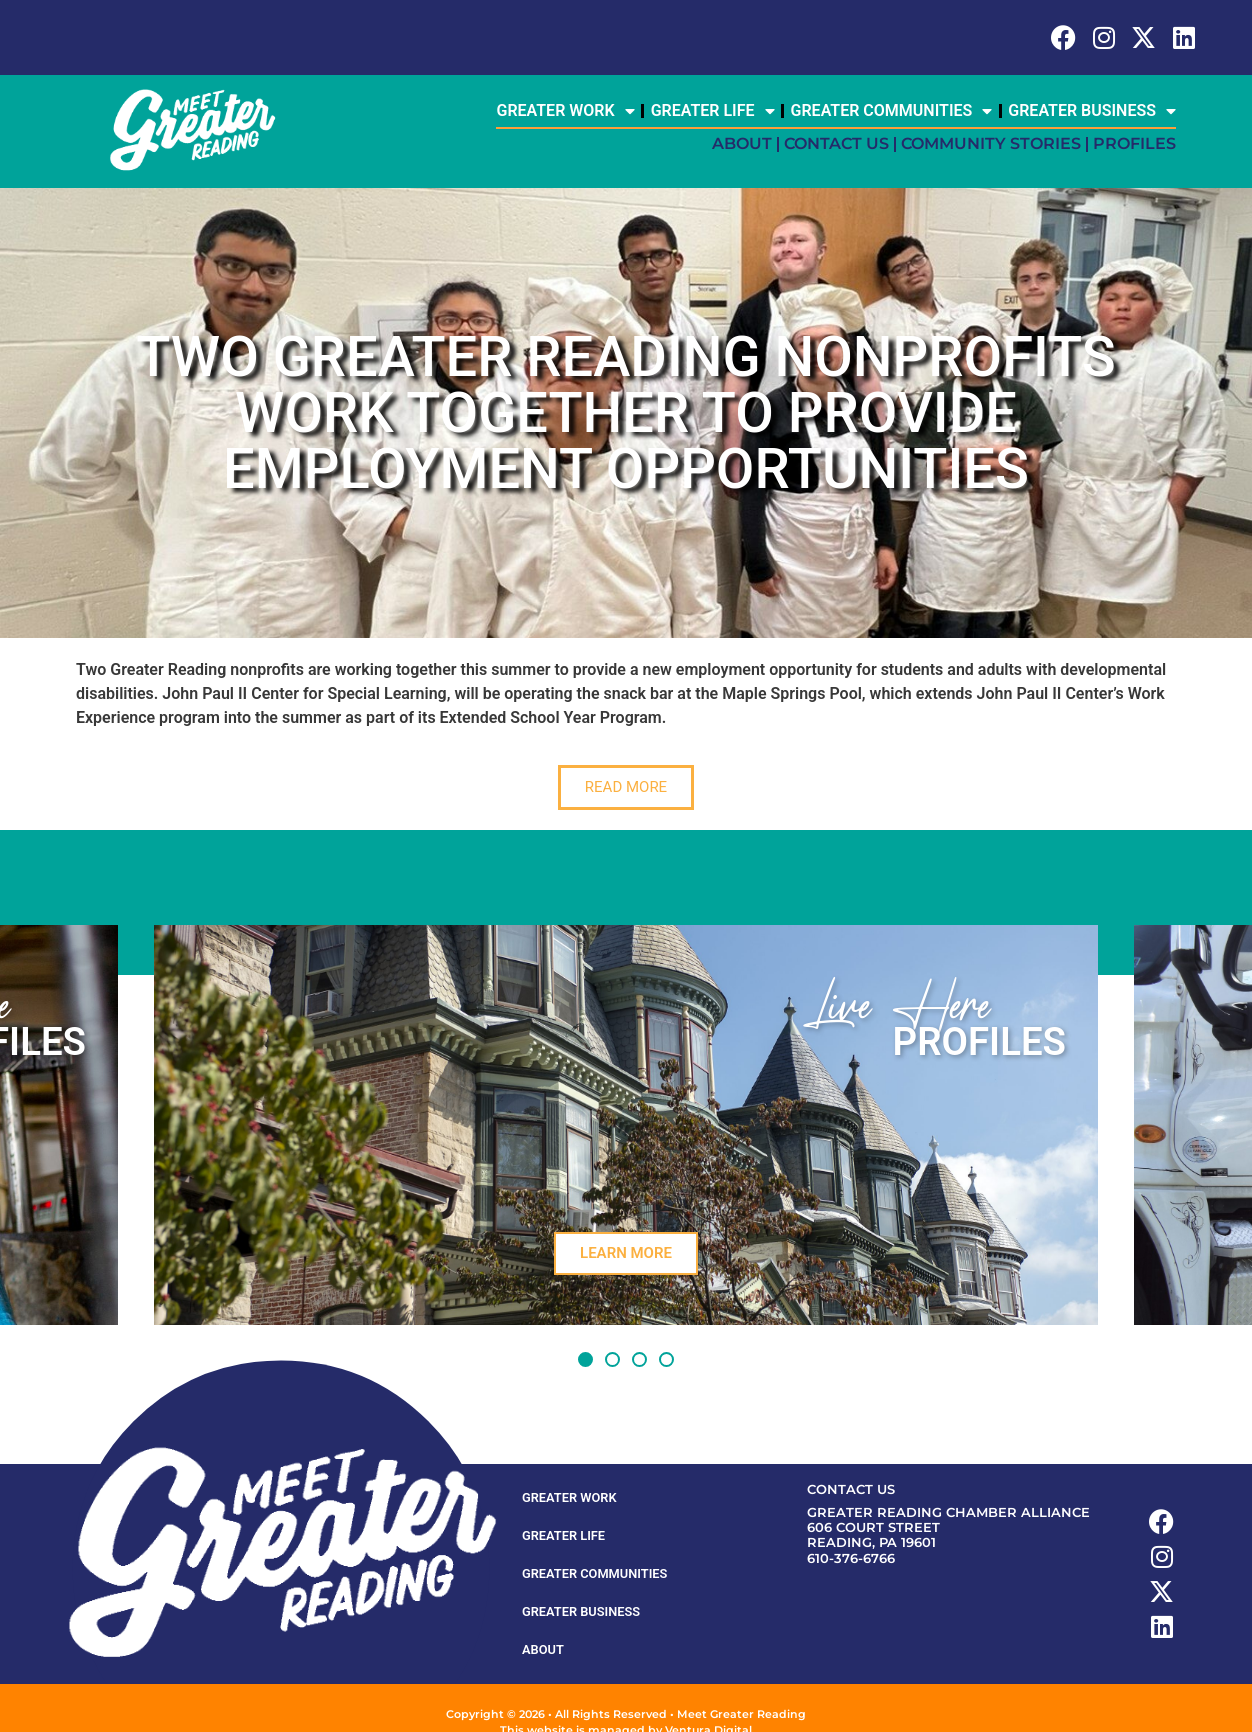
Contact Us (836, 143)
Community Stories (991, 143)
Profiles (1134, 143)
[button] (585, 1359)
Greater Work (565, 111)
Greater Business (1092, 111)
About (742, 143)
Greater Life (713, 111)
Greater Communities (892, 111)
